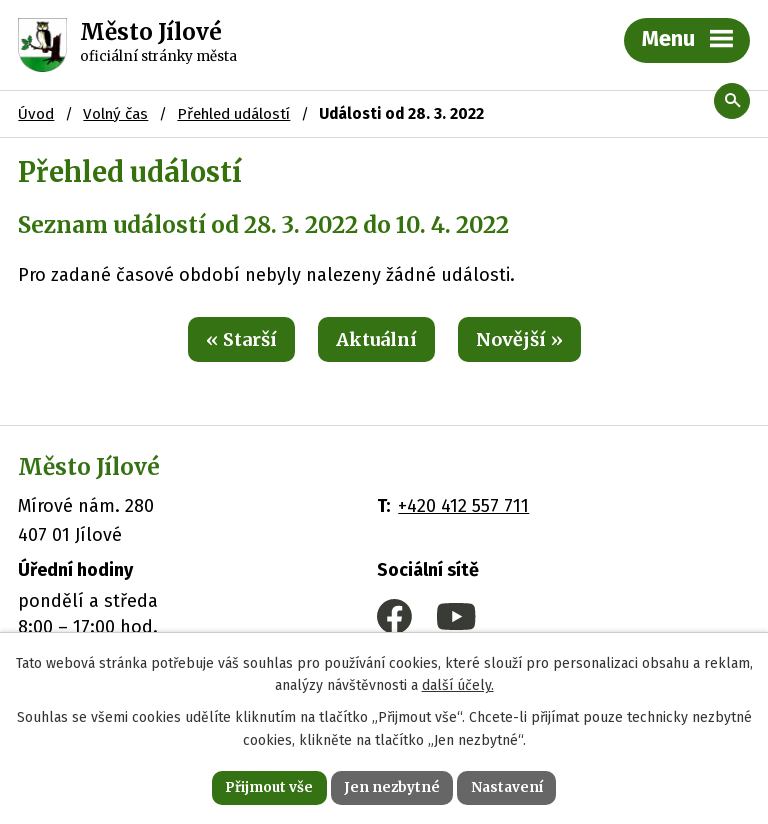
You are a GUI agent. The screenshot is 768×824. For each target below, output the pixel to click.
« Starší (241, 339)
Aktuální (376, 339)
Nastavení (510, 787)
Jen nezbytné (392, 787)
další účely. (458, 684)
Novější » (519, 339)
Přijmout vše (266, 787)
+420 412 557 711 (463, 506)
